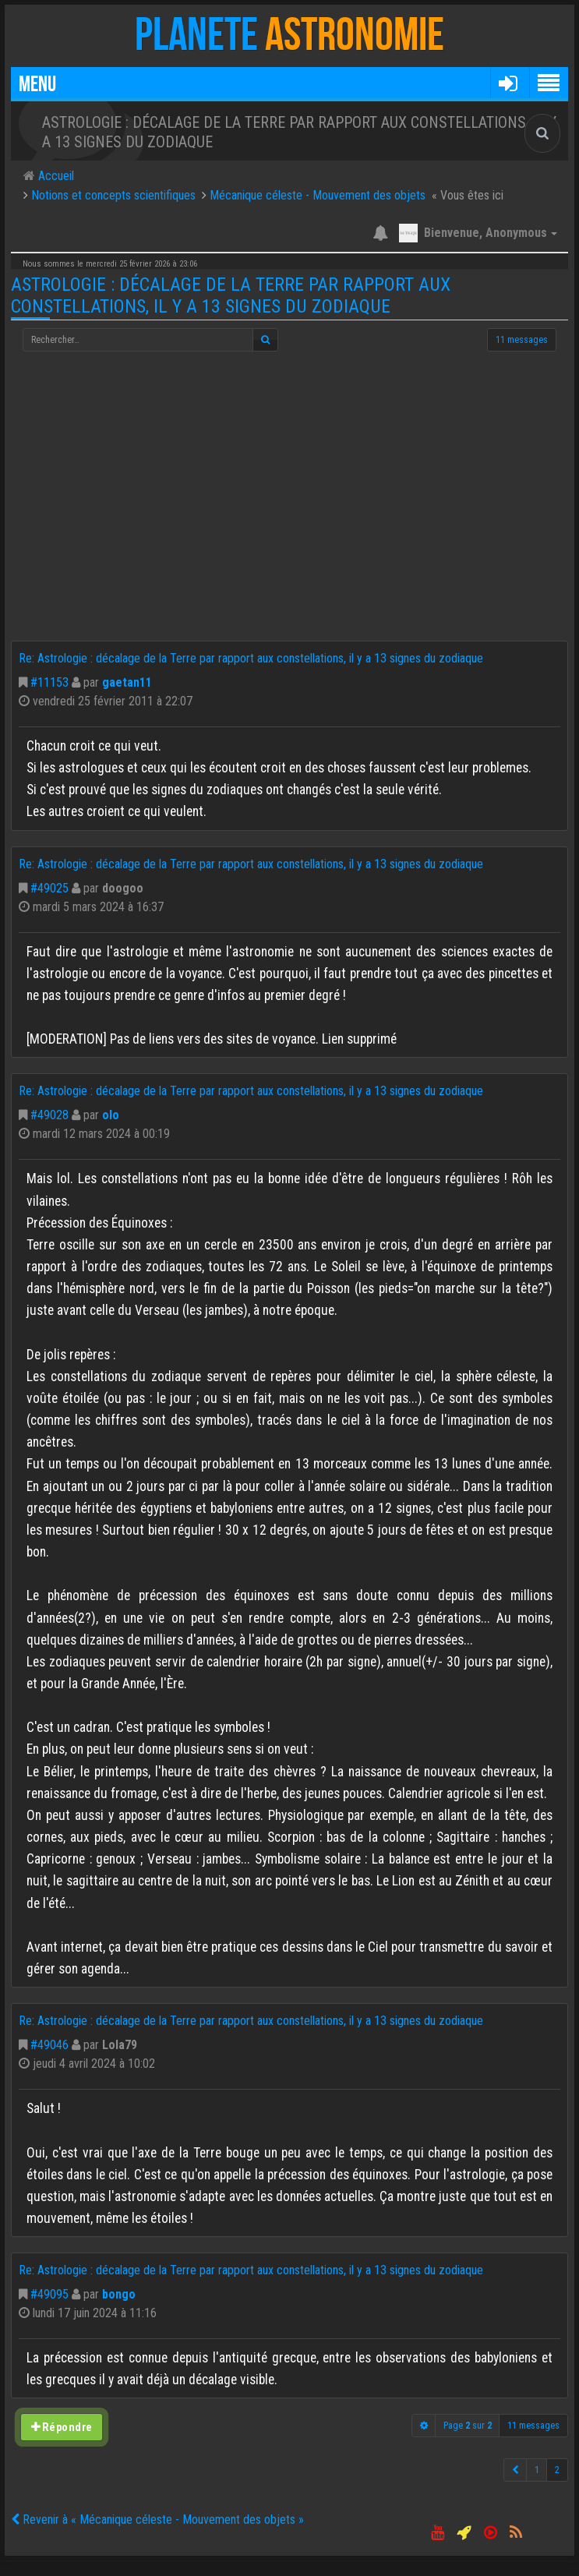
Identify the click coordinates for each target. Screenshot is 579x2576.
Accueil (54, 175)
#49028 (49, 1115)
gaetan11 (127, 682)
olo (110, 1115)
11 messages (522, 339)
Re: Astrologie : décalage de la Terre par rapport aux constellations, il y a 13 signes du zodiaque (251, 658)
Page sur (467, 2425)
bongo (119, 2294)
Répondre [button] (61, 2427)
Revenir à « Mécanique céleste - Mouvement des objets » (157, 2519)
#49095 (49, 2294)
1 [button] (537, 2470)
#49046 (49, 2044)
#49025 (49, 888)
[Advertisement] (289, 524)
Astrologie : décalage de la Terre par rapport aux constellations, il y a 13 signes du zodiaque (230, 295)
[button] (507, 82)
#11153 (49, 682)
